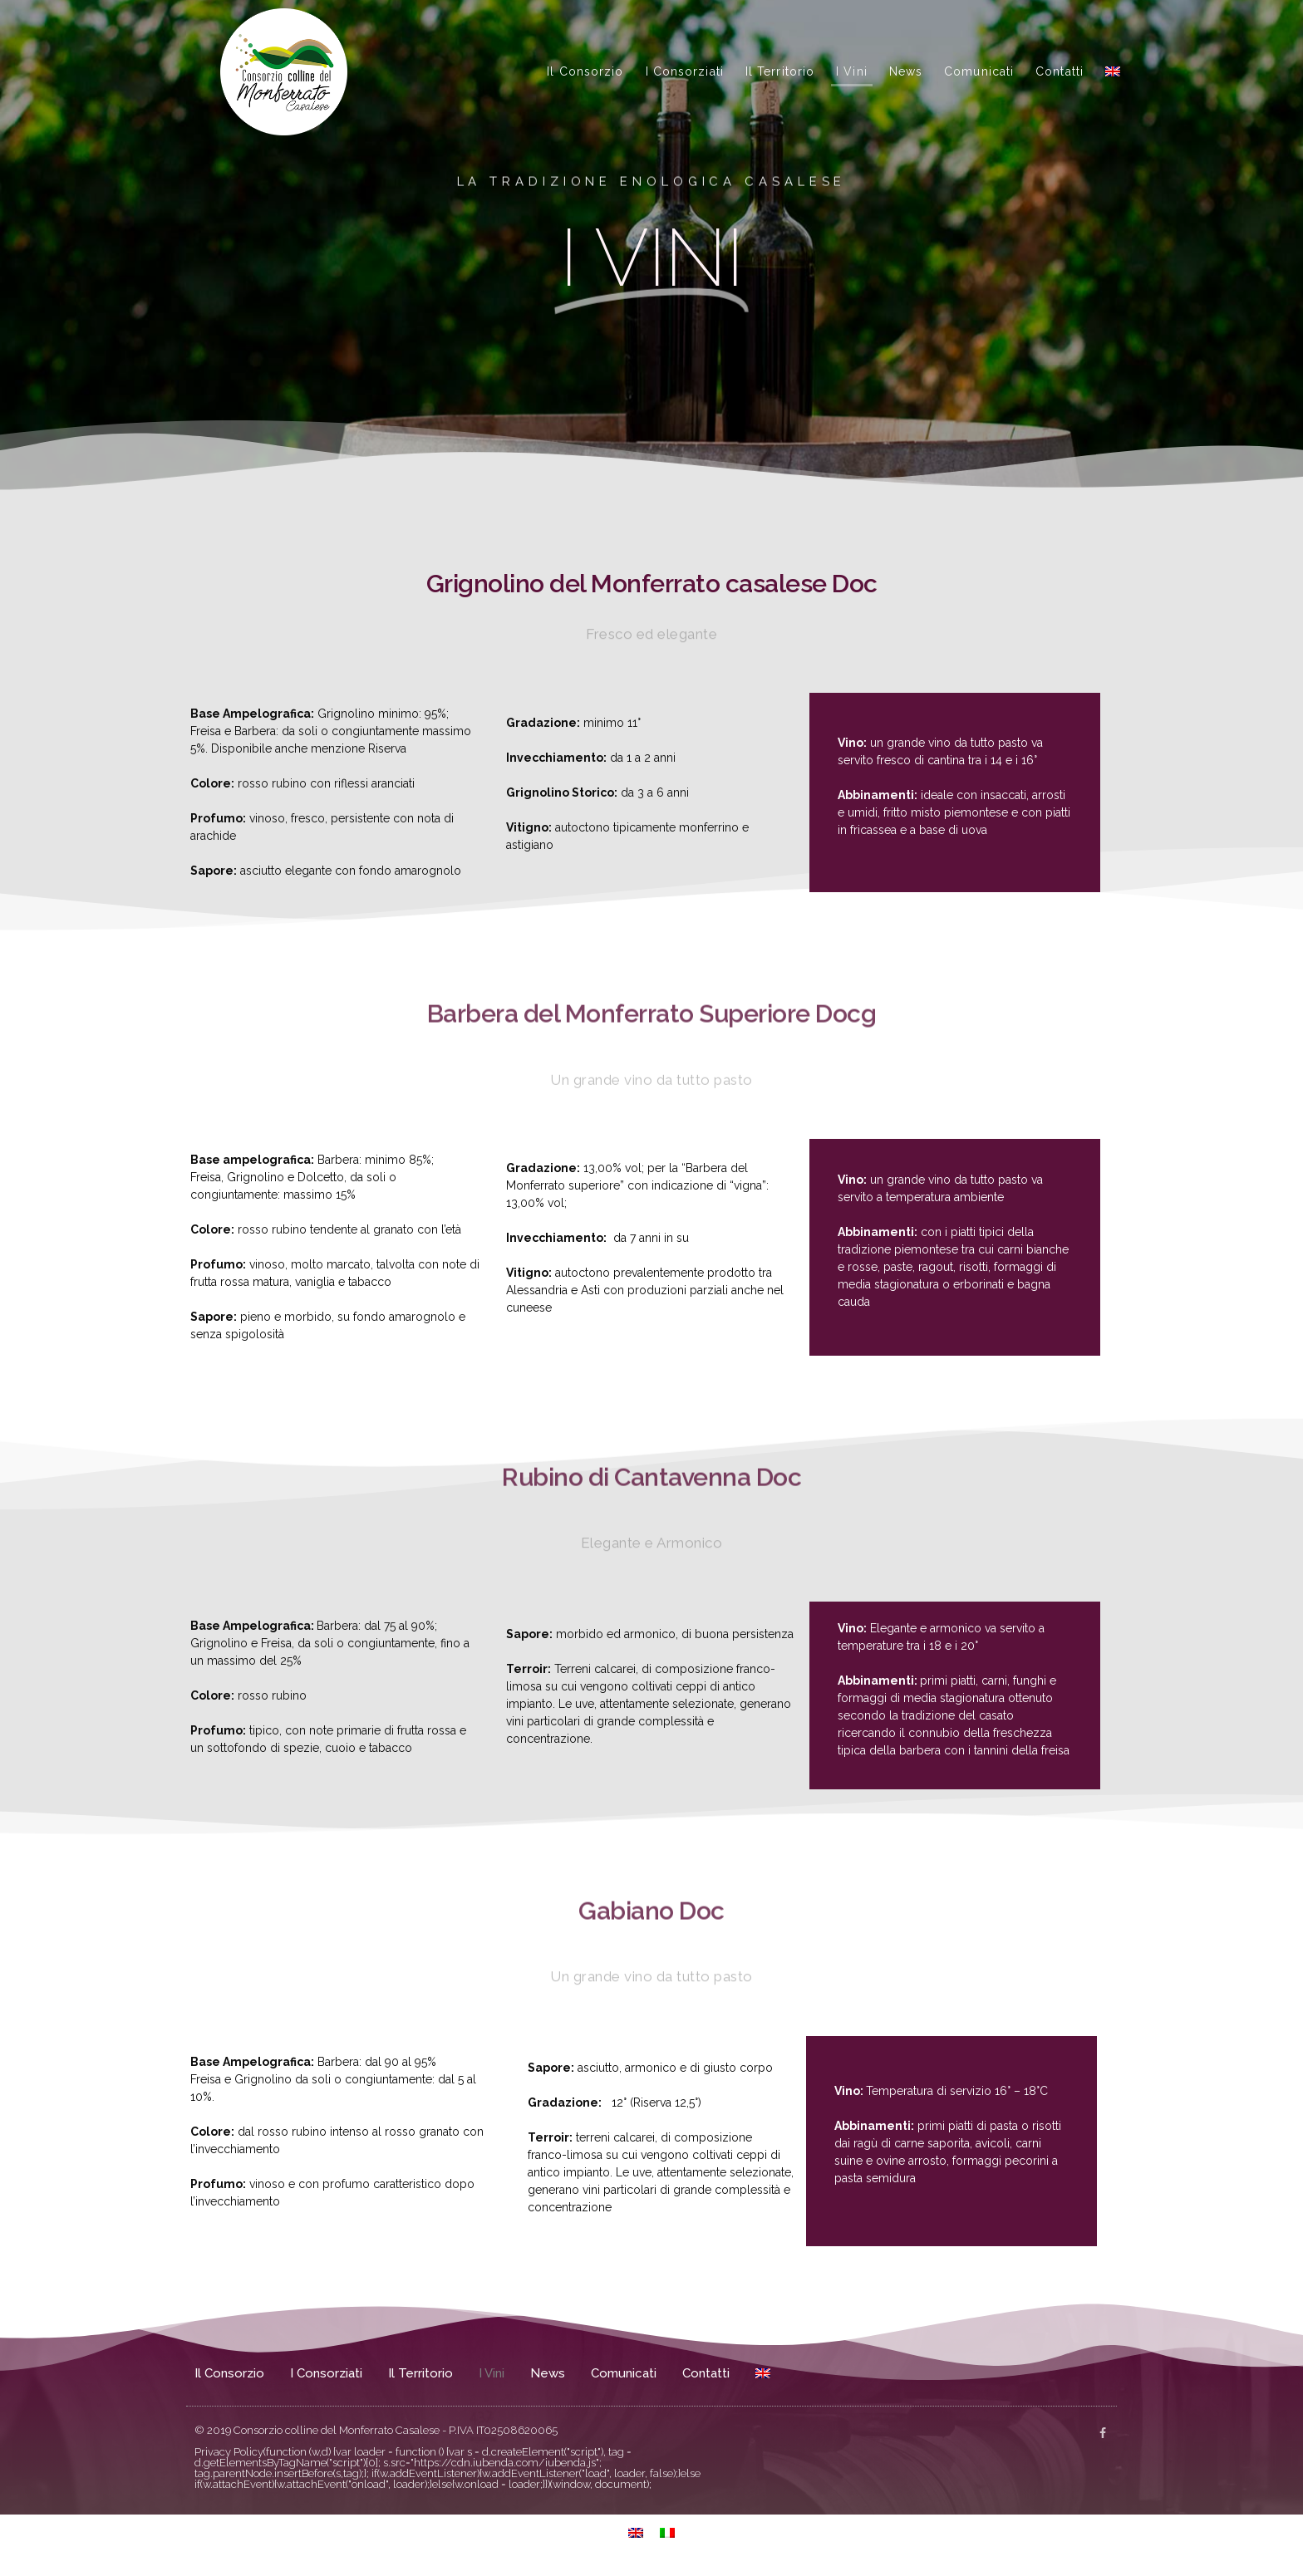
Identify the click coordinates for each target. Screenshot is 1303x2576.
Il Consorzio (585, 71)
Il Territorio (779, 71)
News (905, 71)
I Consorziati (685, 71)
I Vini (852, 71)
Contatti (1059, 71)
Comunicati (979, 71)
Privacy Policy (228, 2452)
